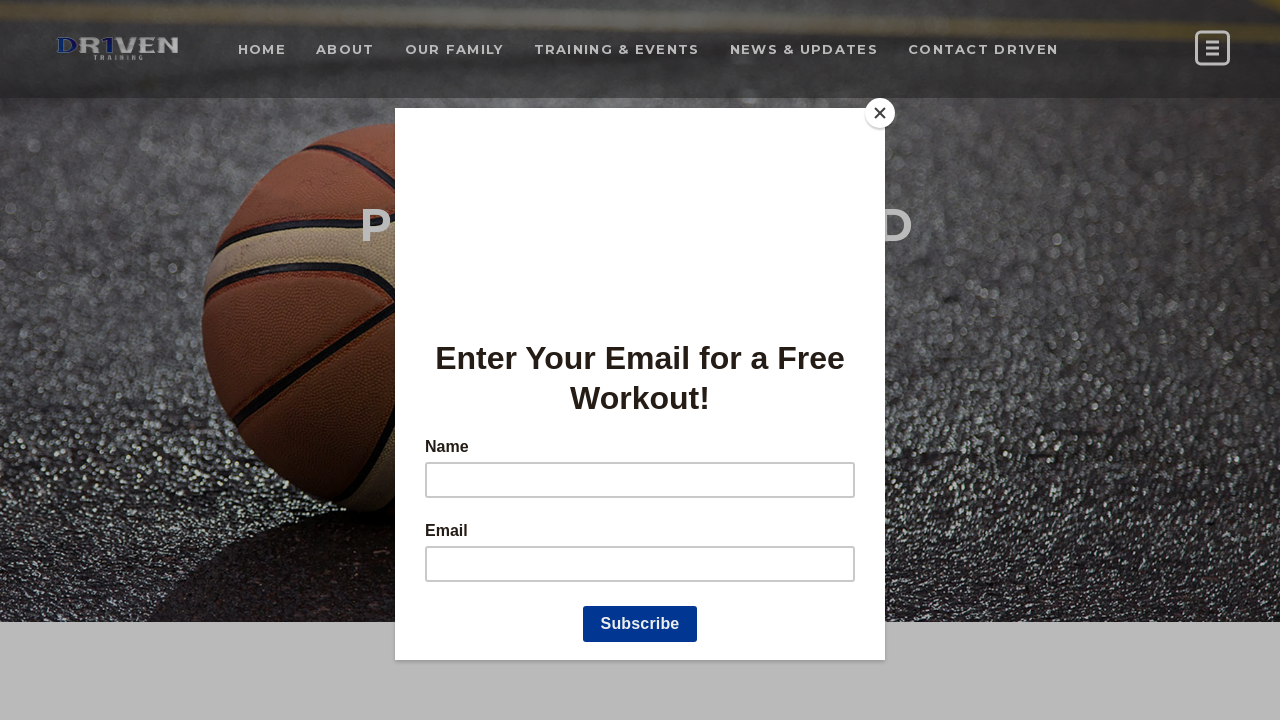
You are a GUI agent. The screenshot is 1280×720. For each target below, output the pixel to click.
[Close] (880, 113)
